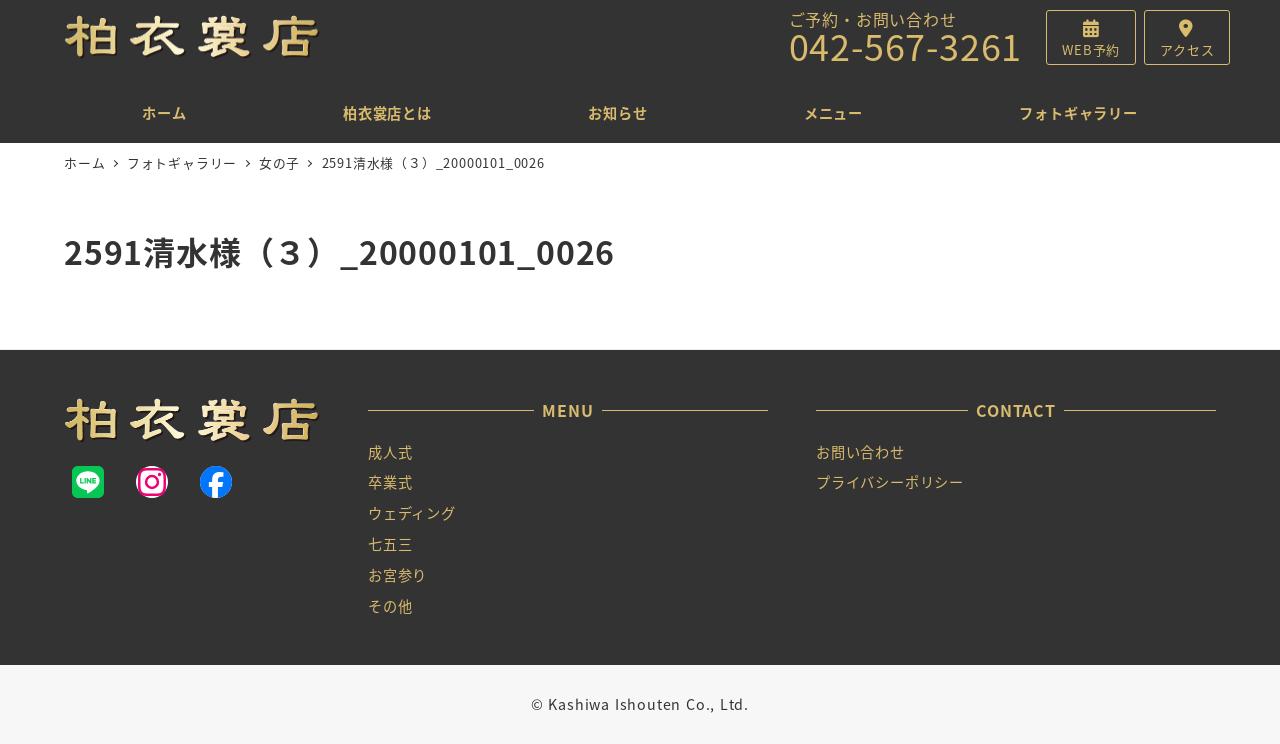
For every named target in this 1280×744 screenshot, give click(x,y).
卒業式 (390, 482)
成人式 (390, 452)
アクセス (1187, 49)
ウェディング (412, 513)
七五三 (390, 544)
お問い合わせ (860, 452)
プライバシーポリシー (890, 482)
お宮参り (397, 575)
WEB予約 (1091, 49)
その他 (390, 606)
